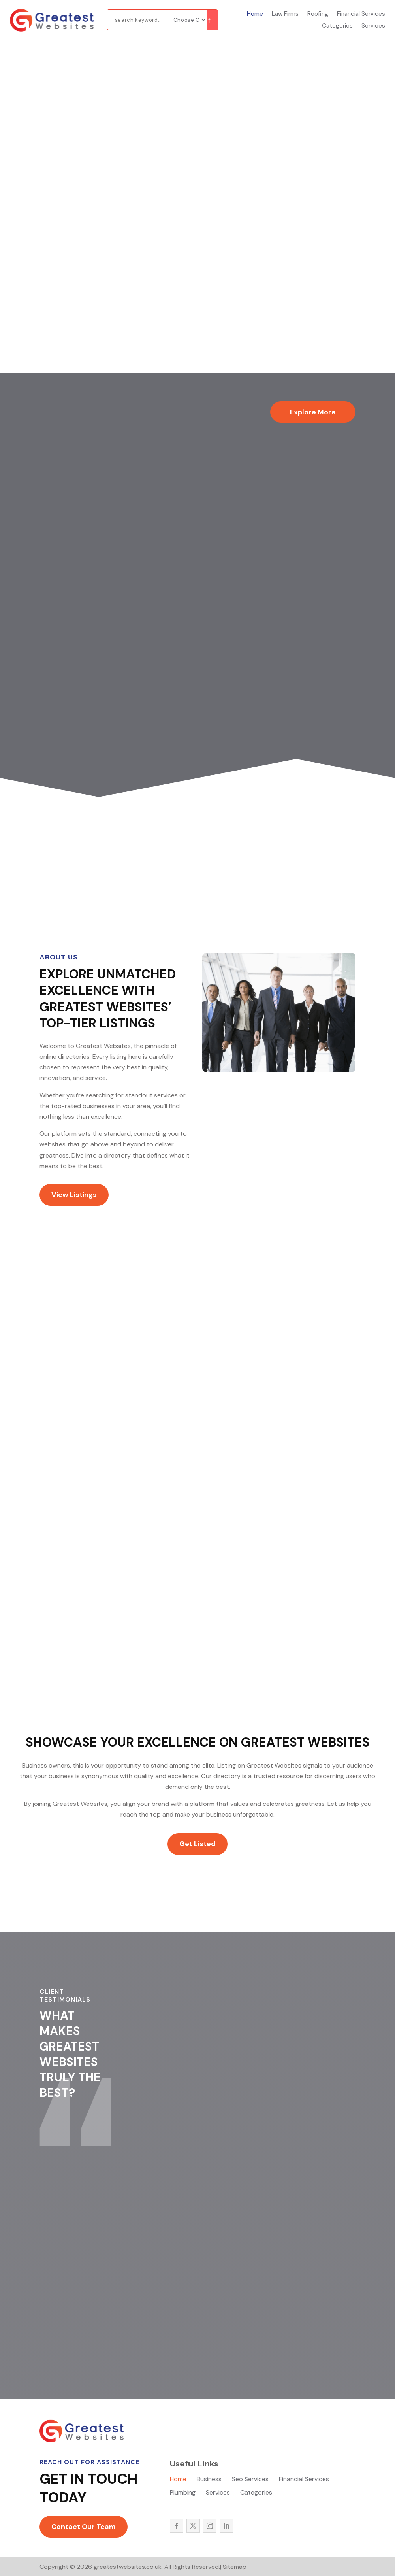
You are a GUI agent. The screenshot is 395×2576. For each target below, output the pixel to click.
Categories (337, 26)
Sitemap (234, 2567)
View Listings (74, 1194)
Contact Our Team (83, 2526)
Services (373, 26)
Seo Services (250, 2479)
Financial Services (361, 14)
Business (209, 2479)
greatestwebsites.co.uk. (128, 2567)
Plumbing (183, 2493)
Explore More (313, 412)
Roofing (317, 14)
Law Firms (285, 14)
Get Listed (197, 1844)
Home (255, 14)
